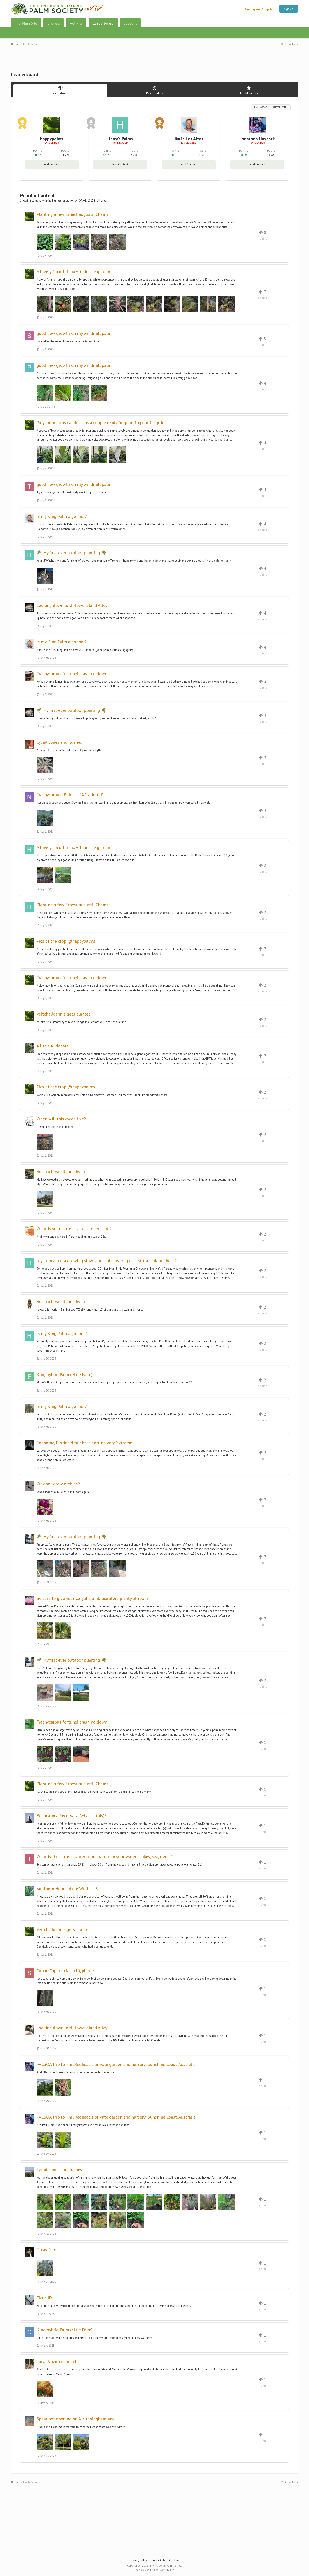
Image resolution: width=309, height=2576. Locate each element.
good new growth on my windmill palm (74, 333)
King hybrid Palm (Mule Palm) (65, 1374)
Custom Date (280, 107)
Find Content (51, 164)
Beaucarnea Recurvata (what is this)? (71, 1816)
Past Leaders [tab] (154, 90)
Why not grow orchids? (58, 1484)
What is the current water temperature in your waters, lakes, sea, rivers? (105, 1856)
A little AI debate (53, 1046)
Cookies (174, 2560)
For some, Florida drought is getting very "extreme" (85, 1443)
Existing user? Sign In (260, 9)
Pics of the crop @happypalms (66, 941)
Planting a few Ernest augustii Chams (72, 214)
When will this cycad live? (61, 1119)
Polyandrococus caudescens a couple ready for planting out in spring (102, 422)
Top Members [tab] (248, 90)
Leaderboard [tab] (60, 90)
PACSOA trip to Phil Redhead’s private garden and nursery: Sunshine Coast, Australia (116, 2064)
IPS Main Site (26, 23)
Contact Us (158, 2560)
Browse (53, 23)
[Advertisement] (154, 61)
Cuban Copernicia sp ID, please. (66, 1970)
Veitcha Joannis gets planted (64, 1014)
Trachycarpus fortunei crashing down (72, 674)
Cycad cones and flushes (59, 742)
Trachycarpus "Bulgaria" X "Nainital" (70, 795)
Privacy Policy (138, 2560)
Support (130, 23)
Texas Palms (48, 2250)
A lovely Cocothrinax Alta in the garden (73, 271)
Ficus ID (44, 2298)
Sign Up (288, 9)
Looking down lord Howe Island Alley (72, 605)
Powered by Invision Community (154, 2569)
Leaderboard (103, 25)
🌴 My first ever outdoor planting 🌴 (72, 552)
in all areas (261, 107)
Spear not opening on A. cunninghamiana (75, 2419)
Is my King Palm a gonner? (62, 516)
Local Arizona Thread (56, 2361)
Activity (76, 23)
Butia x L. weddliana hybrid (62, 1171)
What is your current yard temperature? (74, 1229)
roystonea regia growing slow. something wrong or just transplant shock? (107, 1260)
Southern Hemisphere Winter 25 (67, 1888)
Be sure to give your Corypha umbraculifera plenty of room (92, 1598)
